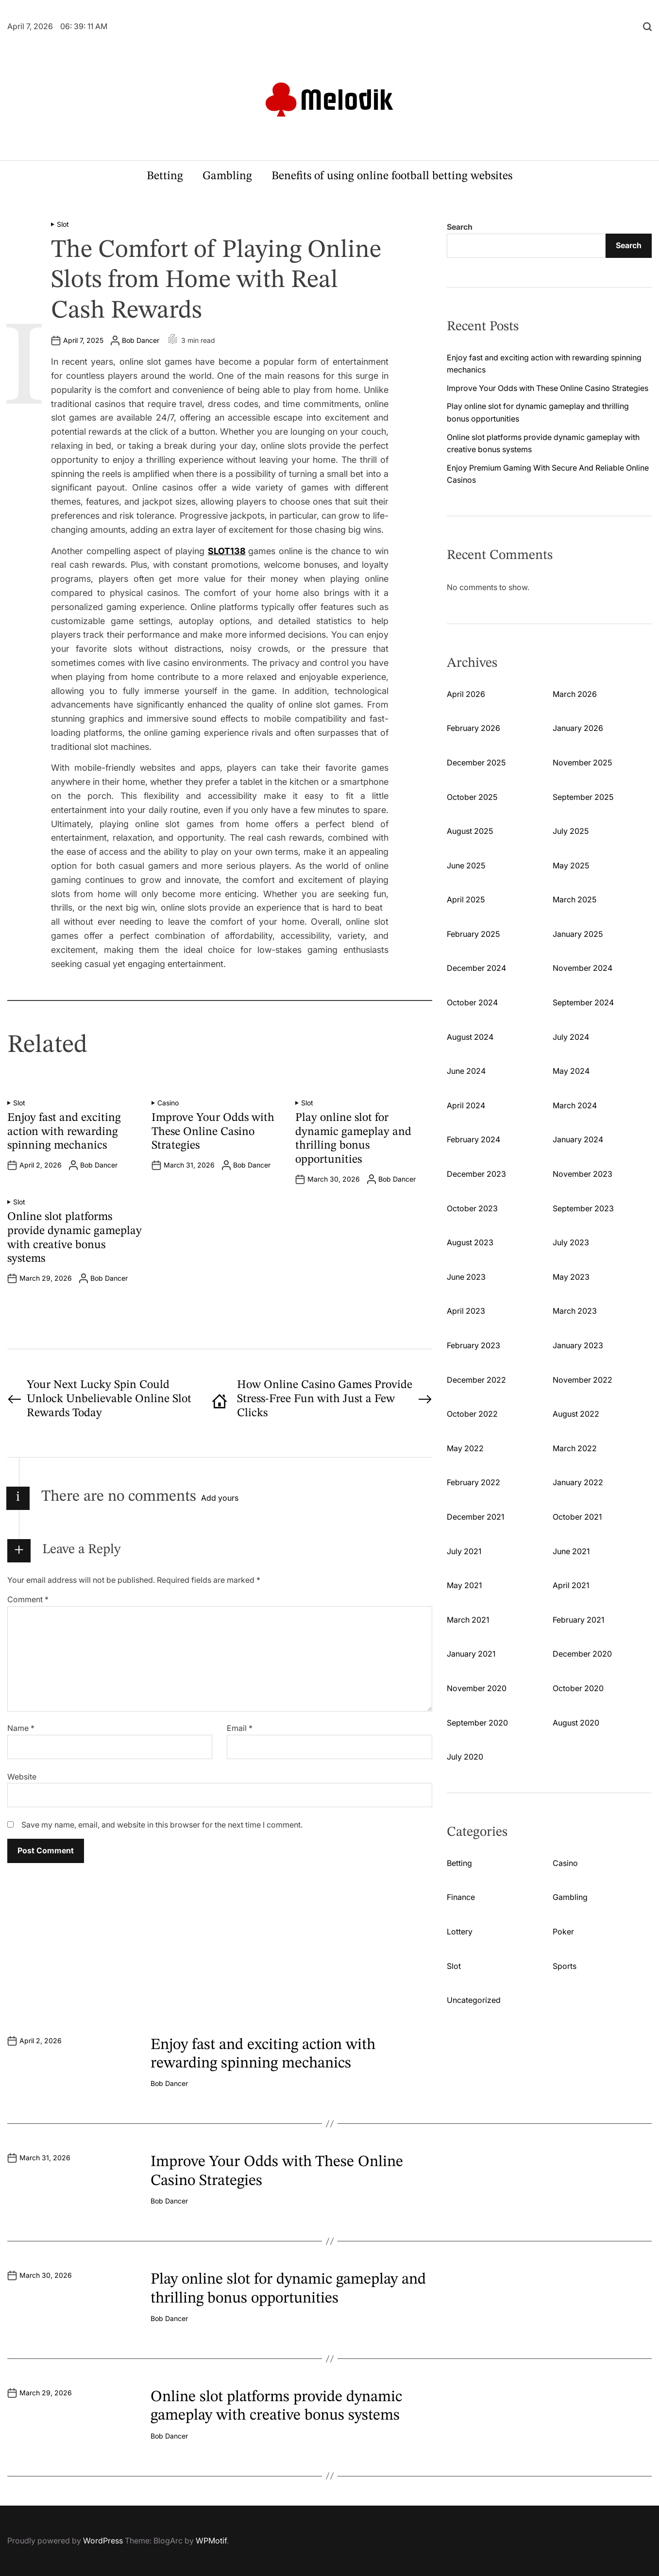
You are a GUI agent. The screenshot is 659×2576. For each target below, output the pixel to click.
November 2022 (582, 1380)
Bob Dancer (140, 340)
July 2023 (571, 1242)
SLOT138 (227, 551)
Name (20, 1728)
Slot (63, 224)
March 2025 (574, 899)
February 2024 (473, 1139)
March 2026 (575, 694)
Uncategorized (474, 2000)
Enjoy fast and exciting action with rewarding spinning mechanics (64, 1132)
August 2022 (576, 1414)
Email (240, 1728)
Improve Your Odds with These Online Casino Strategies (213, 1132)
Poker (563, 1931)
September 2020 (477, 1723)
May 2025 (571, 865)
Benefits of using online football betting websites (391, 176)
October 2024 (472, 1002)
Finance (461, 1897)
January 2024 (578, 1139)
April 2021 (571, 1585)
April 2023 (466, 1311)
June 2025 (466, 865)
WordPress (103, 2540)
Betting (165, 176)
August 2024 (470, 1037)
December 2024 (476, 968)
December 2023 (476, 1174)
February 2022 (473, 1482)
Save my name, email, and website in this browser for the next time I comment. (162, 1825)
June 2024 (466, 1071)
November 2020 (477, 1688)
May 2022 (465, 1448)
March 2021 (468, 1620)
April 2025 (466, 899)
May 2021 (464, 1585)
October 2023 (472, 1208)
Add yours (219, 1498)
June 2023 (466, 1277)
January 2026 (578, 728)
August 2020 (576, 1723)
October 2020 (578, 1688)
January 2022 (578, 1482)
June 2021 (571, 1551)
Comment (28, 1599)
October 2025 (472, 797)
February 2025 (473, 934)
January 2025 (578, 934)
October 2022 (472, 1414)
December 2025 (476, 762)
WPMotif (211, 2540)
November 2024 (582, 968)
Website (21, 1776)
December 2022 (476, 1380)
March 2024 (575, 1105)
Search (460, 227)
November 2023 (582, 1174)
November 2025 (582, 762)
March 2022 (575, 1448)
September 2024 (583, 1002)
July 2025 (571, 831)
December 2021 (475, 1517)
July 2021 (464, 1551)
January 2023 (578, 1345)
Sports (564, 1966)
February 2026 (473, 728)
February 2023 (473, 1345)
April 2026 (466, 694)
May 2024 (571, 1071)
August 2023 (470, 1242)
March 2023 (575, 1311)
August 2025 (470, 831)
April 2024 (466, 1105)
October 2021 (577, 1517)
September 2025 (583, 797)
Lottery (460, 1931)
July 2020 (465, 1757)
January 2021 (471, 1654)
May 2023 (571, 1277)
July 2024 (571, 1037)
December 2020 (582, 1654)
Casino (168, 1103)
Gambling (227, 176)
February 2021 (578, 1620)
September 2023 (583, 1208)
